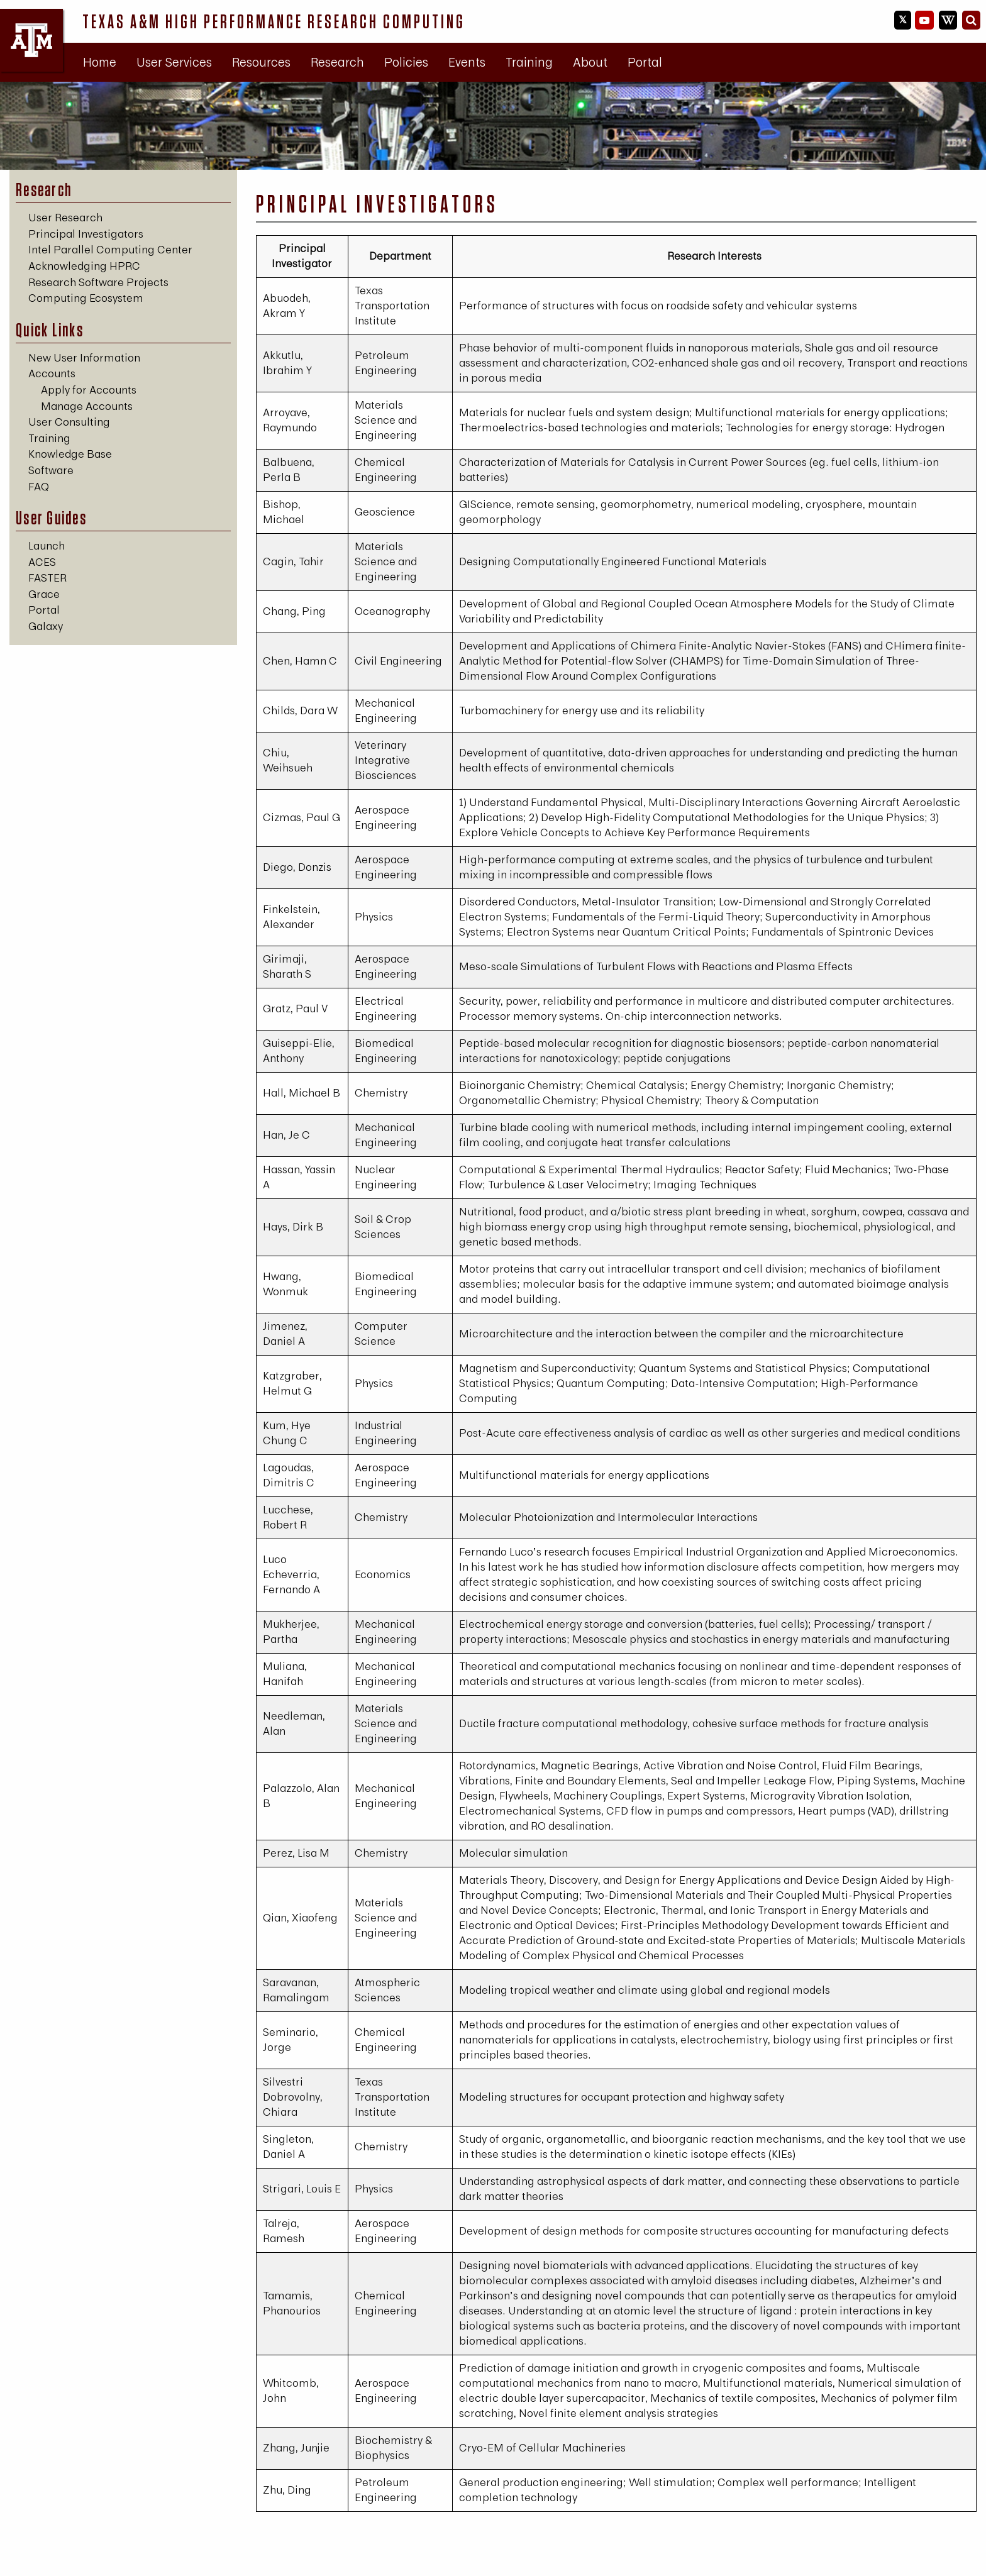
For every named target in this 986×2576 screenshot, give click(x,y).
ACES (42, 562)
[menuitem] (99, 62)
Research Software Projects (98, 282)
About (590, 62)
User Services (174, 62)
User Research (65, 217)
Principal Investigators (85, 233)
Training (529, 62)
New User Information (84, 357)
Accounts (51, 373)
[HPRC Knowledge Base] (948, 20)
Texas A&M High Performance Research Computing (273, 21)
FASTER (47, 577)
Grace (44, 594)
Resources (261, 62)
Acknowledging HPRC (84, 266)
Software (51, 470)
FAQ (38, 486)
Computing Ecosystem (85, 298)
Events (466, 62)
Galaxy (45, 626)
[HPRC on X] (902, 20)
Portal (645, 62)
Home (99, 62)
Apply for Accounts (88, 389)
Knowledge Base (70, 454)
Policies (406, 62)
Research (337, 62)
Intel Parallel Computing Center (110, 249)
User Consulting (69, 421)
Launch (46, 545)
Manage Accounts (87, 406)
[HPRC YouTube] (924, 20)
